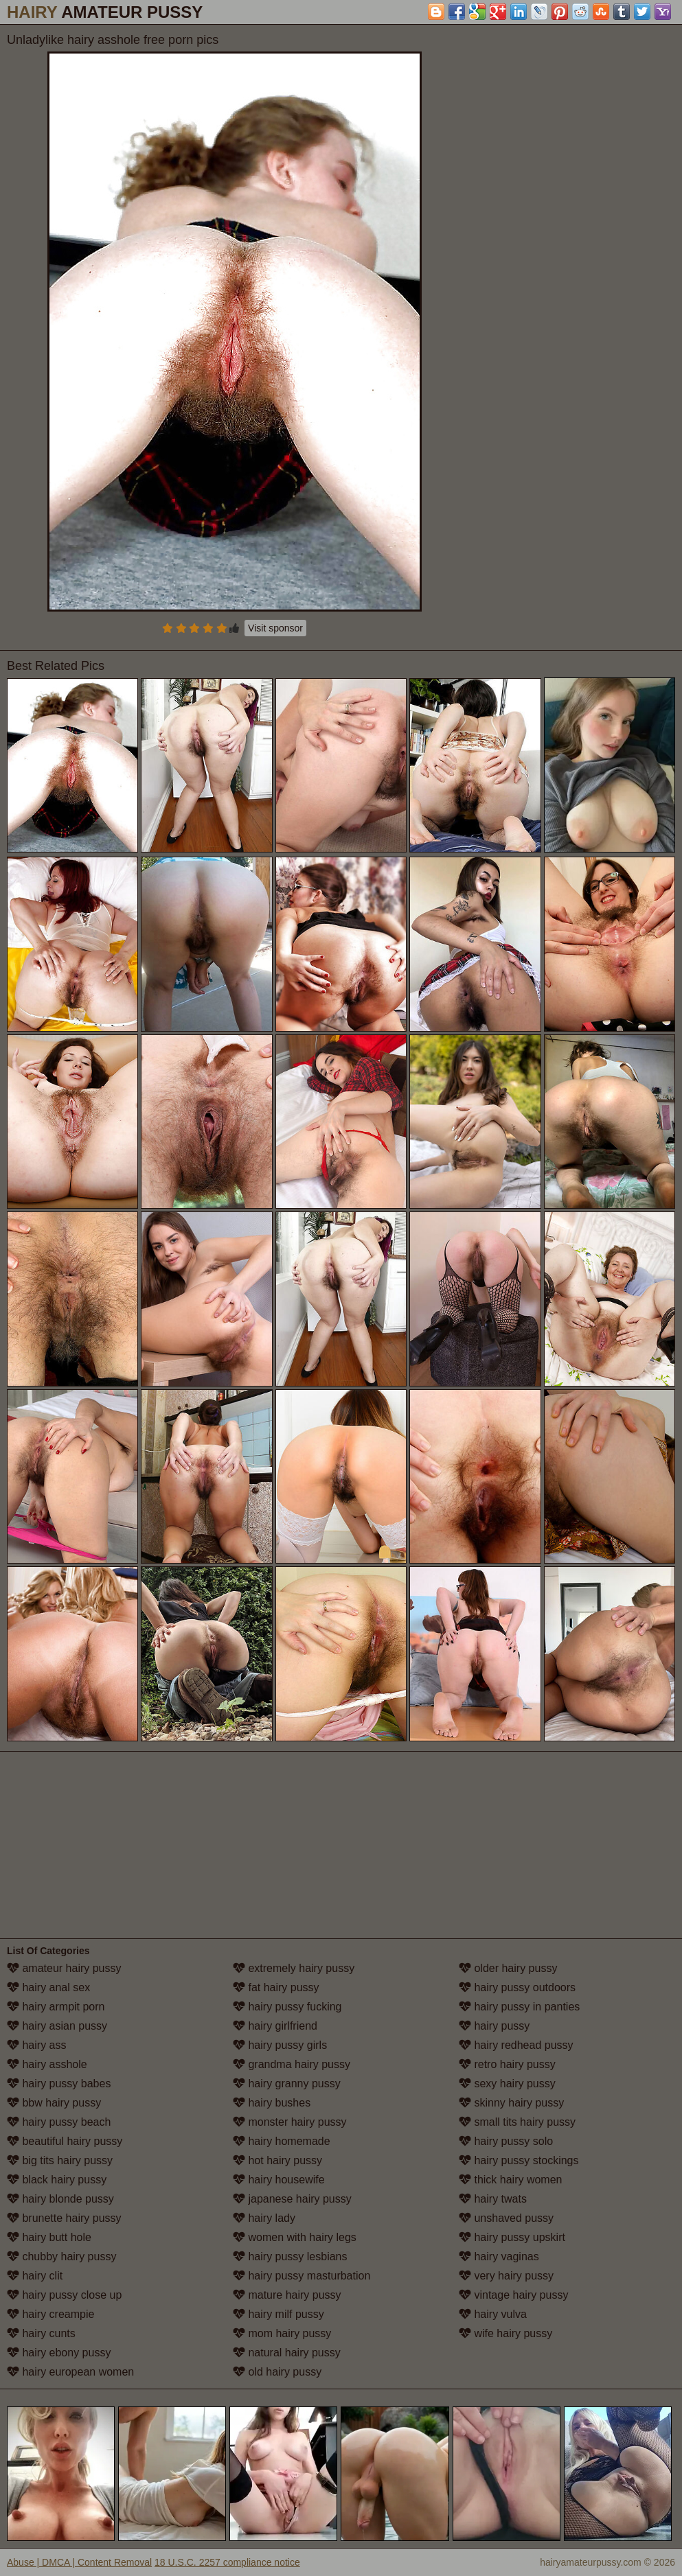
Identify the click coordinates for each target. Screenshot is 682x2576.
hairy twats (493, 2199)
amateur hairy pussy (64, 1968)
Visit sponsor (275, 628)
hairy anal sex (48, 1987)
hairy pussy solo (506, 2141)
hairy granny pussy (287, 2083)
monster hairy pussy (290, 2122)
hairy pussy (494, 2026)
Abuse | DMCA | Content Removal (79, 2562)
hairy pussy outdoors (517, 1987)
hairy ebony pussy (59, 2352)
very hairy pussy (506, 2276)
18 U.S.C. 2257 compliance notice (227, 2562)
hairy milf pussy (278, 2314)
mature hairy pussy (287, 2295)
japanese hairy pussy (292, 2199)
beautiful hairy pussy (64, 2141)
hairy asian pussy (57, 2026)
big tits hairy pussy (60, 2160)
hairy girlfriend (275, 2026)
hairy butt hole (49, 2237)
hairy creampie (50, 2314)
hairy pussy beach (59, 2122)
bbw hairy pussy (54, 2103)
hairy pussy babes (59, 2083)
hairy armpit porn (56, 2006)
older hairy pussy (508, 1968)
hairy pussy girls (280, 2045)
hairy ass (36, 2045)
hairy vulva (493, 2314)
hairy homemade (281, 2141)
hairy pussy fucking (287, 2006)
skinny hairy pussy (511, 2103)
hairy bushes (271, 2103)
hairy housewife (279, 2179)
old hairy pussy (277, 2372)
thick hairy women (510, 2179)
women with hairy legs (294, 2237)
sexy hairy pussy (507, 2083)
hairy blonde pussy (60, 2199)
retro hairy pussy (507, 2064)
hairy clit (34, 2276)
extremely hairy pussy (293, 1968)
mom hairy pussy (282, 2333)
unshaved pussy (506, 2218)
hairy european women (70, 2372)
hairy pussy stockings (519, 2160)
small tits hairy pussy (517, 2122)
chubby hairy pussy (61, 2256)
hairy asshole (47, 2064)
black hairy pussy (56, 2179)
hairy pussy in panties (519, 2006)
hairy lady (264, 2218)
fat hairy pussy (276, 1987)
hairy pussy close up (64, 2295)
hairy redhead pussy (516, 2045)
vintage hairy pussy (513, 2295)
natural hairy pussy (287, 2352)
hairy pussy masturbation (301, 2276)
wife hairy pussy (505, 2333)
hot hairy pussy (277, 2160)
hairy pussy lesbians (290, 2256)
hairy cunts (41, 2333)
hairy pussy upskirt (512, 2237)
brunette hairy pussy (64, 2218)
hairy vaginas (499, 2256)
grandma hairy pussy (291, 2064)
